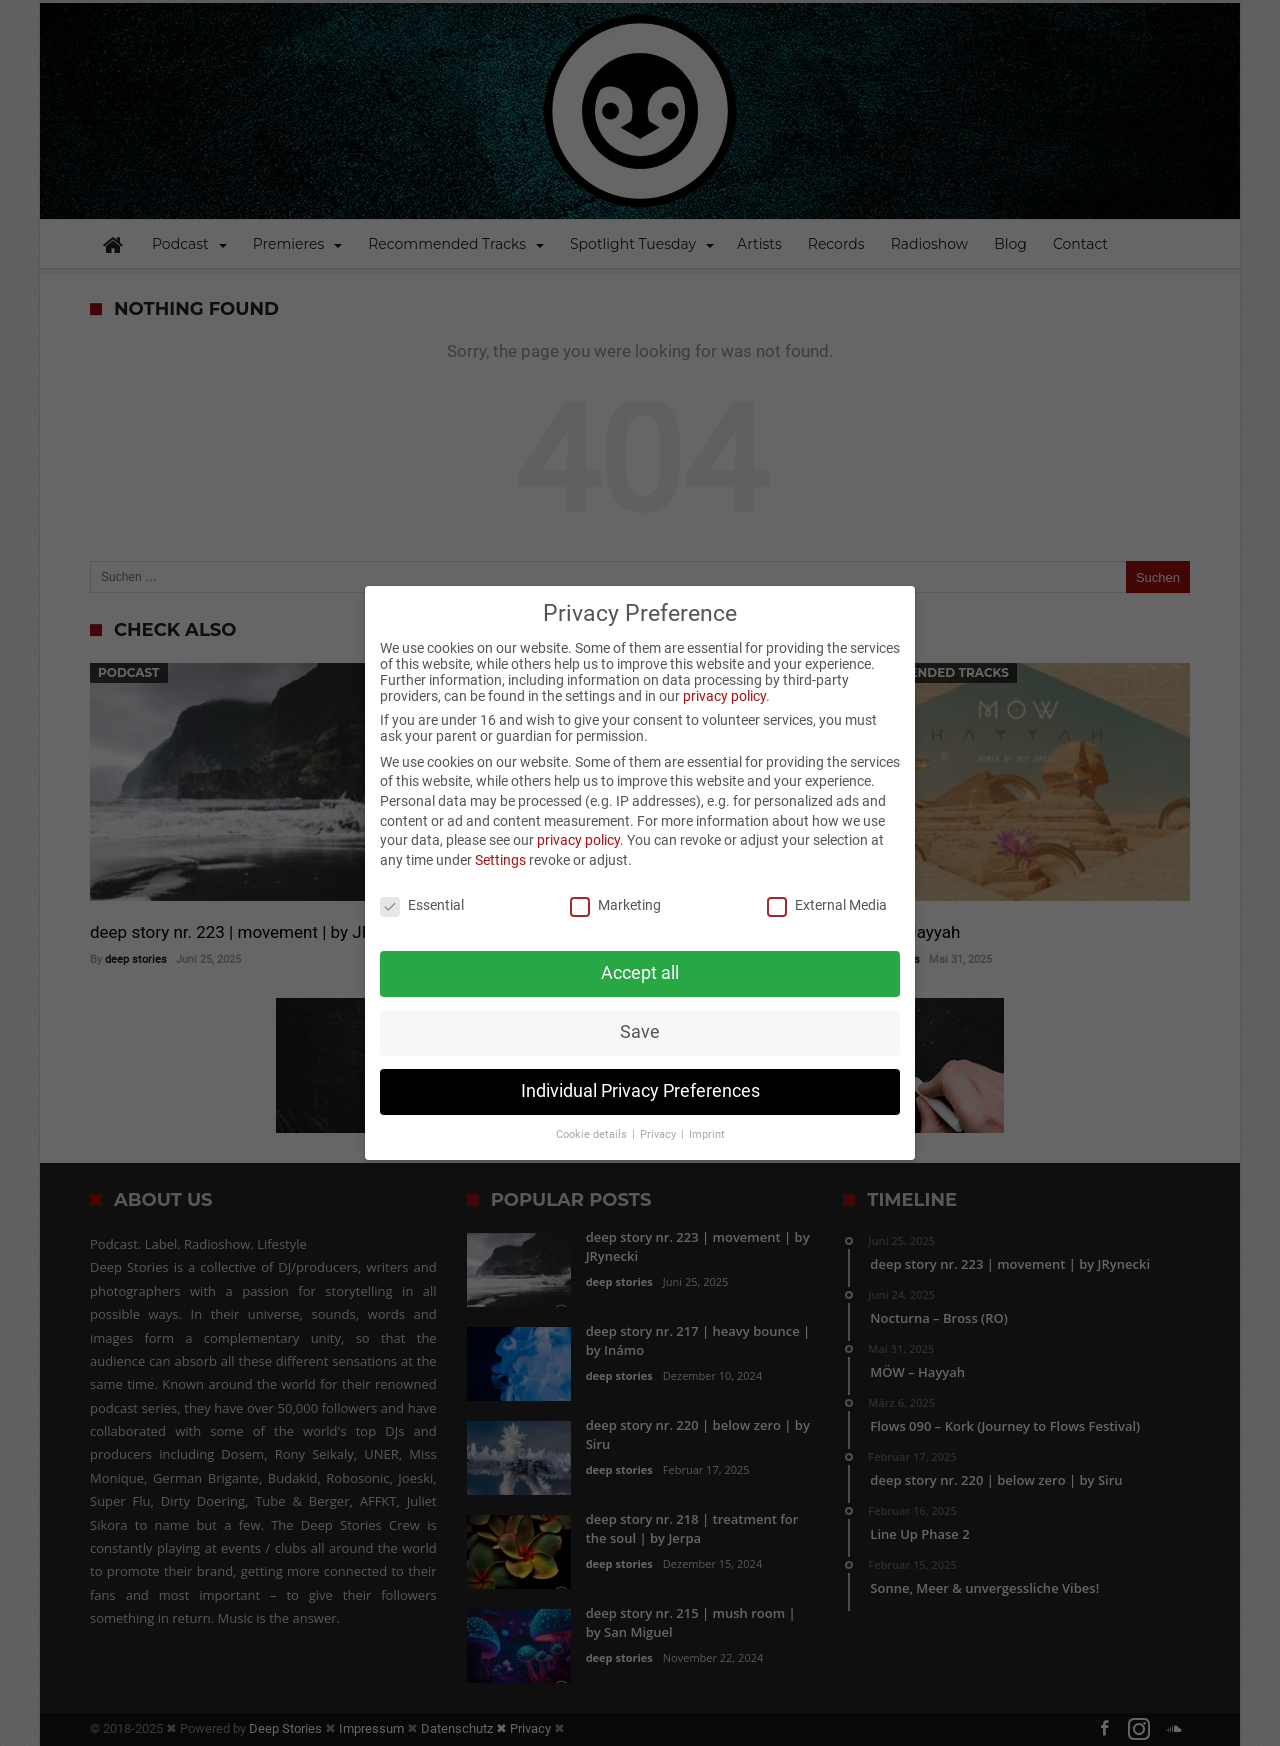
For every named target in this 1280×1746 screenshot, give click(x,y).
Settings (500, 834)
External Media (827, 878)
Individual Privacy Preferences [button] (640, 1065)
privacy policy (724, 670)
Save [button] (640, 1006)
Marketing (615, 878)
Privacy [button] (659, 1108)
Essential (422, 878)
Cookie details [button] (593, 1108)
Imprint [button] (707, 1108)
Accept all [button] (640, 947)
